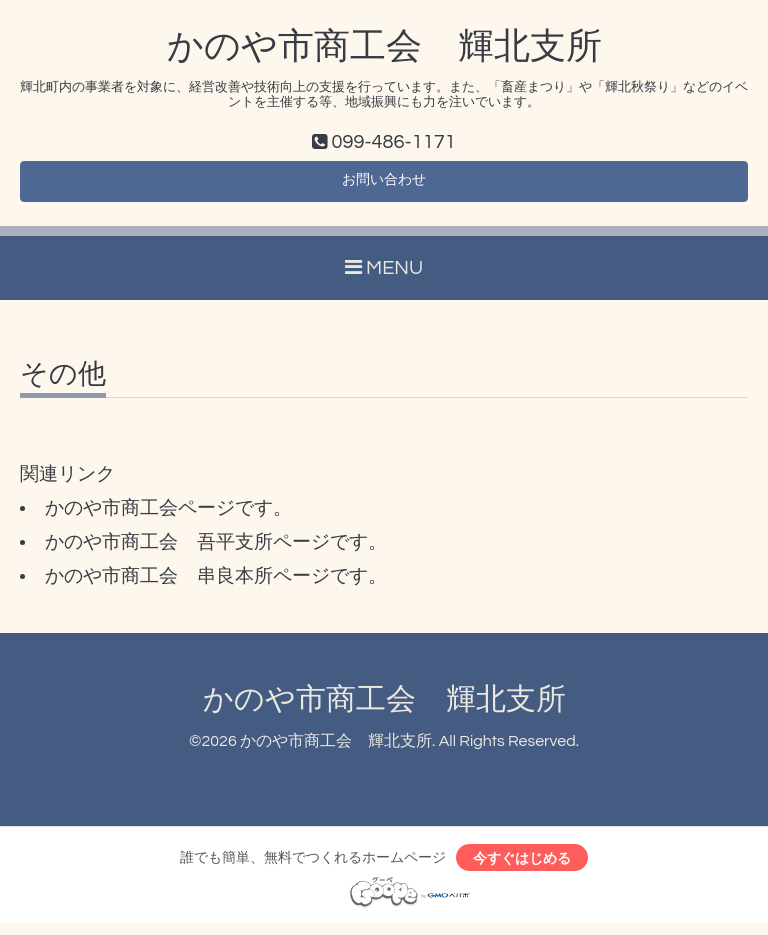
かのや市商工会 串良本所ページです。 (216, 583)
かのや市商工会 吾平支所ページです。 (216, 549)
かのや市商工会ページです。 (168, 515)
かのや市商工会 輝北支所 (384, 47)
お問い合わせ (384, 186)
